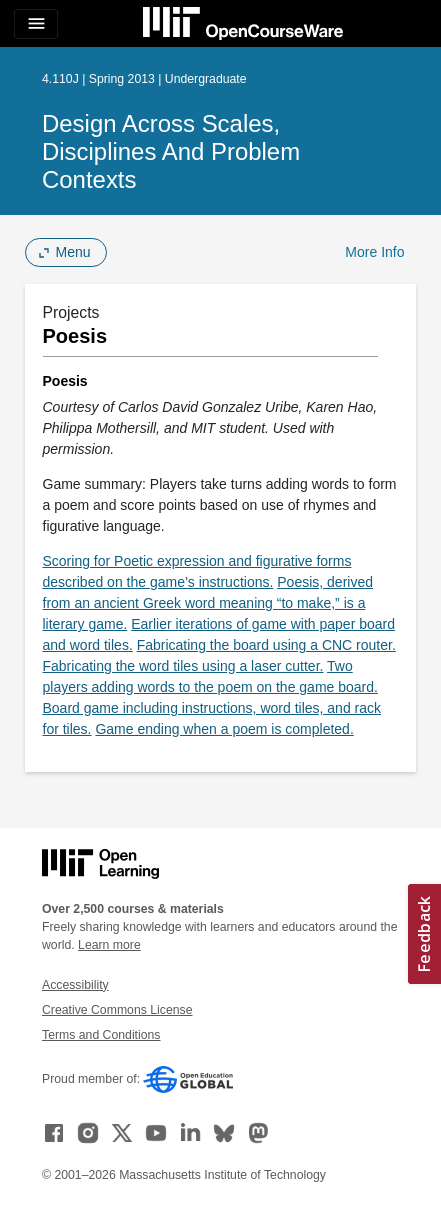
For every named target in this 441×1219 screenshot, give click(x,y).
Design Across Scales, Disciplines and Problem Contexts (171, 151)
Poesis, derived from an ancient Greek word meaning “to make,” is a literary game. (208, 603)
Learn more (109, 945)
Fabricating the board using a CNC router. (266, 645)
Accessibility (75, 985)
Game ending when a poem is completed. (224, 729)
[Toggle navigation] (36, 24)
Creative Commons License (117, 1010)
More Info (374, 252)
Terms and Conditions (101, 1035)
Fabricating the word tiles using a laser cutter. (183, 666)
